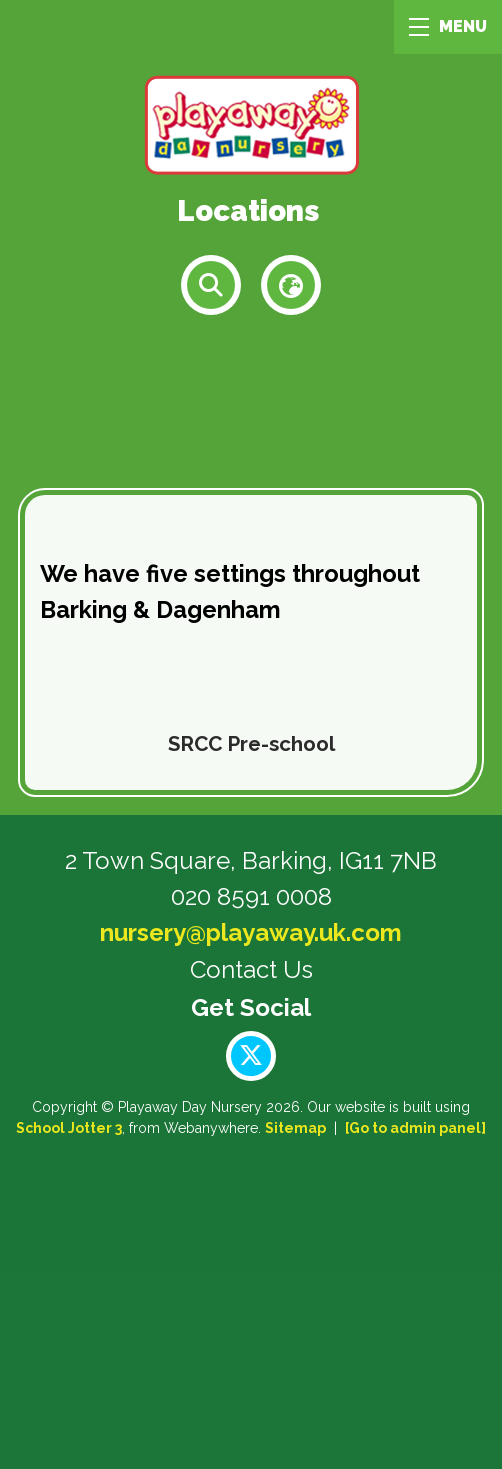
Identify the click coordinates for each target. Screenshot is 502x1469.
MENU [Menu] (448, 26)
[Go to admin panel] (415, 1128)
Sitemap (295, 1128)
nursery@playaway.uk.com (251, 932)
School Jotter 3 (69, 1128)
